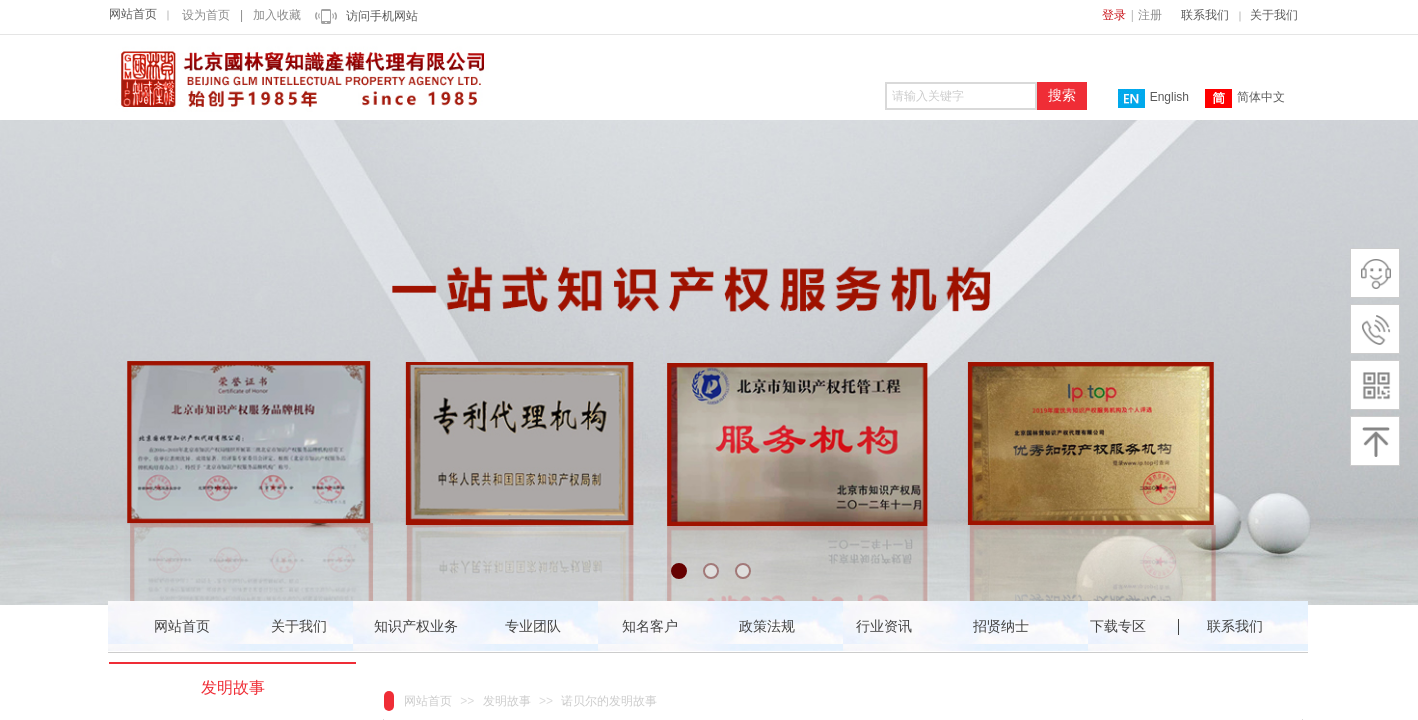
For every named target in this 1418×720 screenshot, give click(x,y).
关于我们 (1274, 15)
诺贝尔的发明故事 (609, 701)
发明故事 (507, 701)
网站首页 (133, 14)
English (1153, 98)
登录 (1114, 15)
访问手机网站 (382, 16)
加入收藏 (277, 15)
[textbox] (961, 96)
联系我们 (1205, 15)
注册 (1150, 15)
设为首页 (206, 15)
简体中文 (1245, 98)
